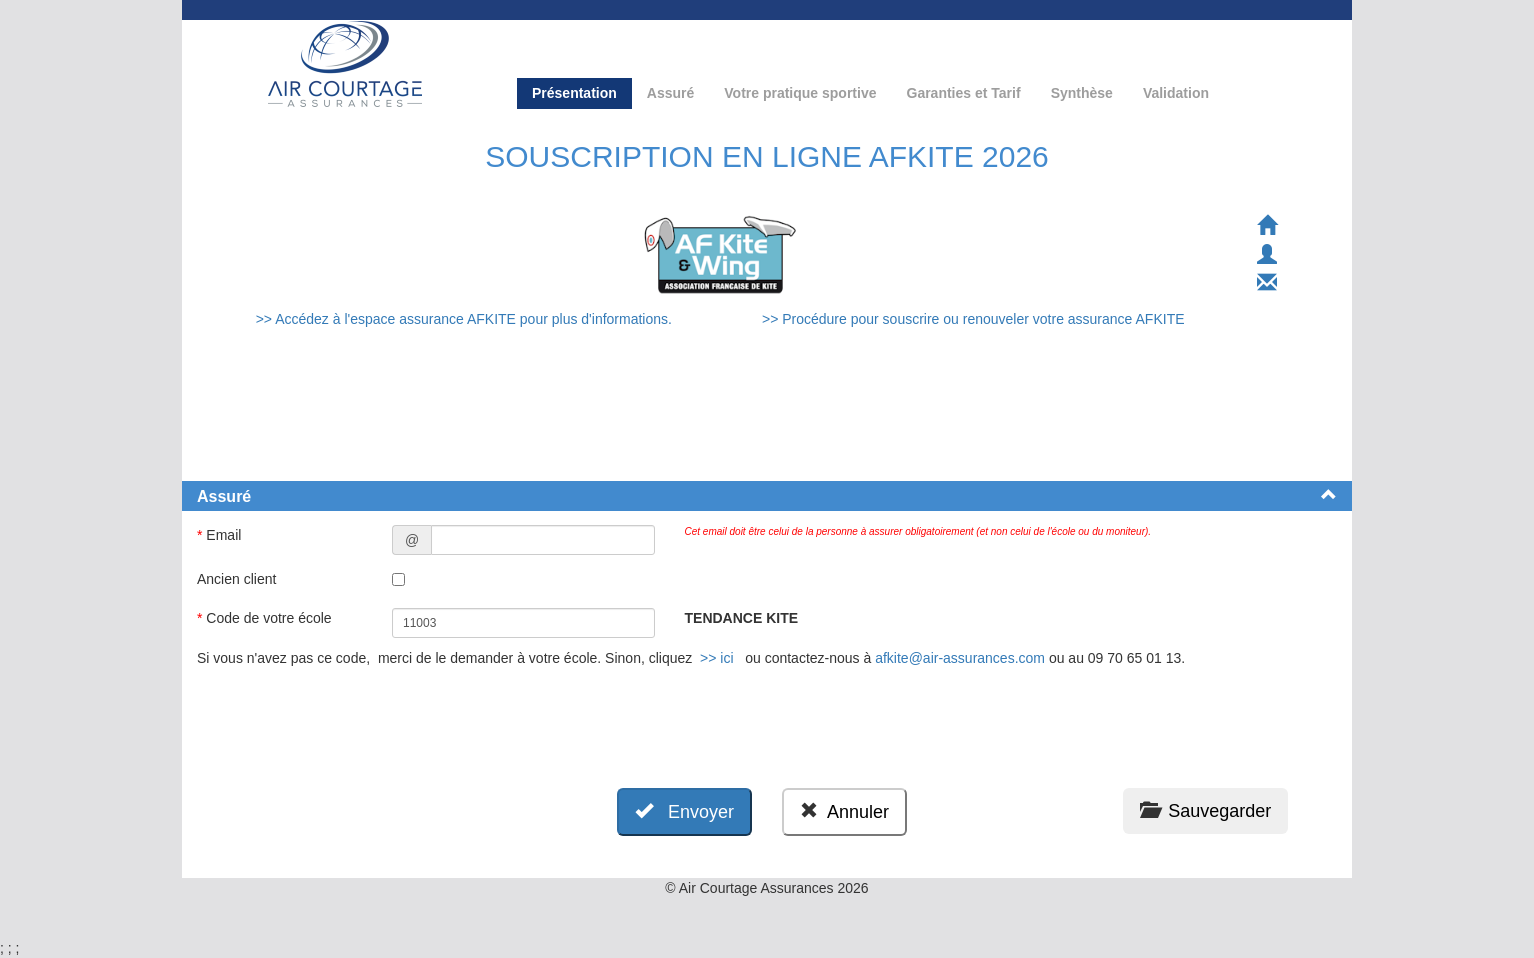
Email (221, 535)
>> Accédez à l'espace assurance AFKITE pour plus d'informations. (466, 319)
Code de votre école (266, 618)
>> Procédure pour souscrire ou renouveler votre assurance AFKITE (973, 319)
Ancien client (238, 579)
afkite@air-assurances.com (960, 658)
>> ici (716, 658)
